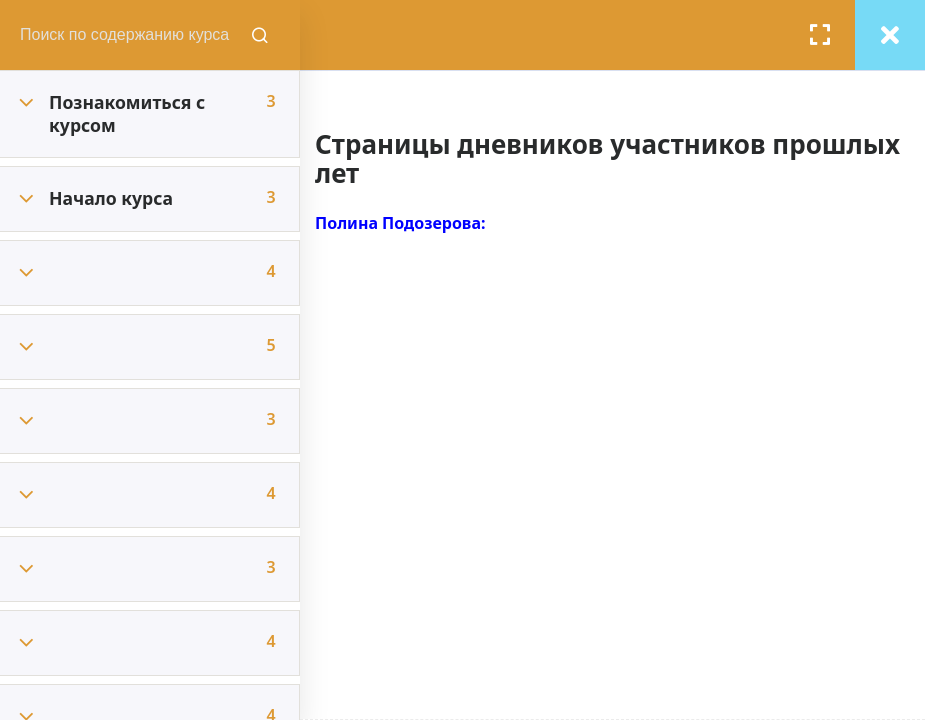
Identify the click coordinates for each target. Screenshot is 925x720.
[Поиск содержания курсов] (260, 35)
